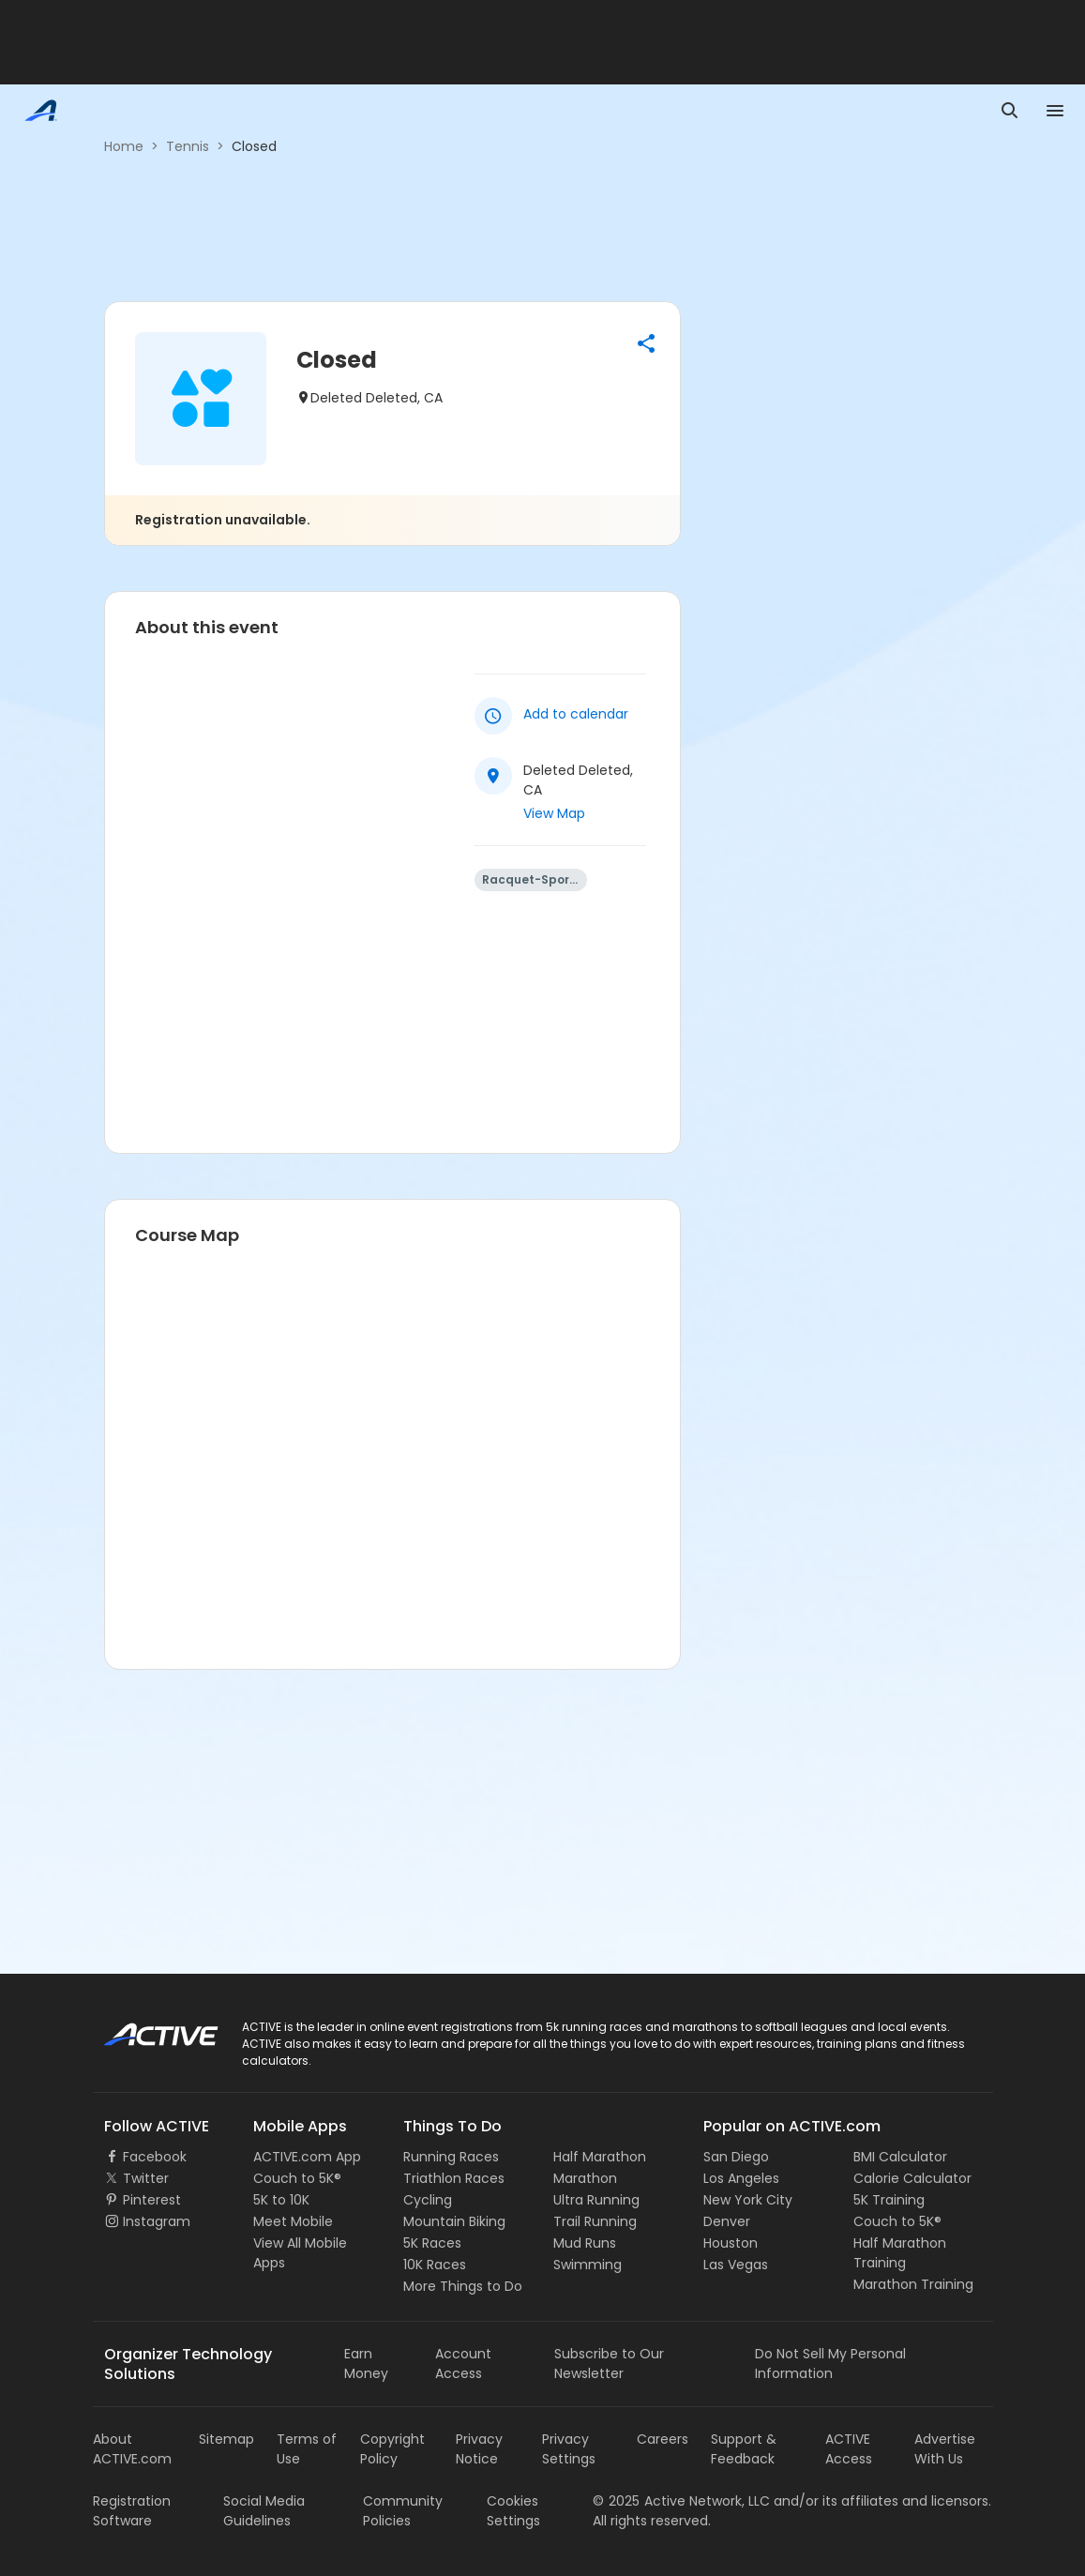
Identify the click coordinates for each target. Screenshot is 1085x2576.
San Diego (736, 2156)
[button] (646, 343)
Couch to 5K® (297, 2178)
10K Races (434, 2264)
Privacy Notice (479, 2449)
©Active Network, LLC (681, 2501)
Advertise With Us (944, 2449)
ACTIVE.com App (307, 2156)
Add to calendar (575, 714)
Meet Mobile (293, 2221)
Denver (726, 2221)
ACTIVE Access (848, 2449)
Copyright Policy (392, 2449)
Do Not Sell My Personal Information (830, 2363)
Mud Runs (584, 2243)
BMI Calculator (900, 2156)
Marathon (585, 2178)
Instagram (156, 2221)
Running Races (451, 2156)
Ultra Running (596, 2199)
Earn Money (366, 2363)
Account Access (463, 2363)
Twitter (146, 2178)
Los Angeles (741, 2178)
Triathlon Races (454, 2178)
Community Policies (403, 2511)
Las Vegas (735, 2264)
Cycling (427, 2199)
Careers (662, 2439)
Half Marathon (599, 2156)
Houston (730, 2243)
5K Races (432, 2243)
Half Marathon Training (899, 2253)
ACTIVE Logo (144, 2028)
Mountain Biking (454, 2221)
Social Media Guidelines (264, 2511)
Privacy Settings (568, 2449)
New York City (747, 2199)
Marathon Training (913, 2284)
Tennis (187, 146)
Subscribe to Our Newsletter (609, 2363)
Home (123, 146)
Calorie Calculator (912, 2178)
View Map (554, 813)
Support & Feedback (743, 2449)
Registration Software (132, 2511)
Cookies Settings (513, 2511)
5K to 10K (281, 2199)
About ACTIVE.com (132, 2449)
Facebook (155, 2156)
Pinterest (152, 2199)
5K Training (889, 2199)
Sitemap (226, 2439)
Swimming (587, 2264)
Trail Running (595, 2221)
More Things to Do (462, 2286)
